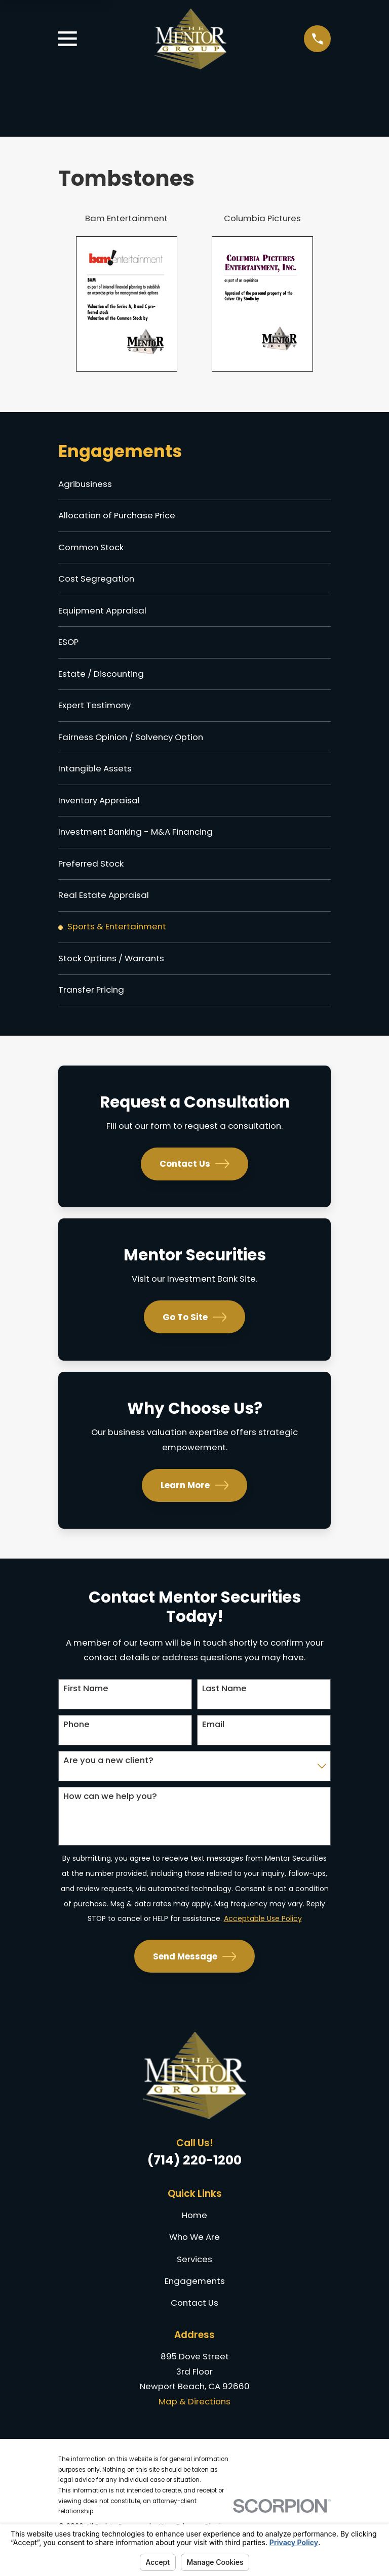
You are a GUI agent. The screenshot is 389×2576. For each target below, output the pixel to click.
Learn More (195, 1499)
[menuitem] (194, 485)
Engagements (195, 2294)
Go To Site (195, 1331)
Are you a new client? (108, 1774)
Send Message (195, 1969)
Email (213, 1738)
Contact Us (194, 1177)
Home (194, 2228)
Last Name (224, 1702)
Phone (76, 1738)
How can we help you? (110, 1810)
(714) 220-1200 (194, 2174)
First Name (85, 1702)
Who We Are (194, 2250)
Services (194, 2272)
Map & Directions (194, 2415)
